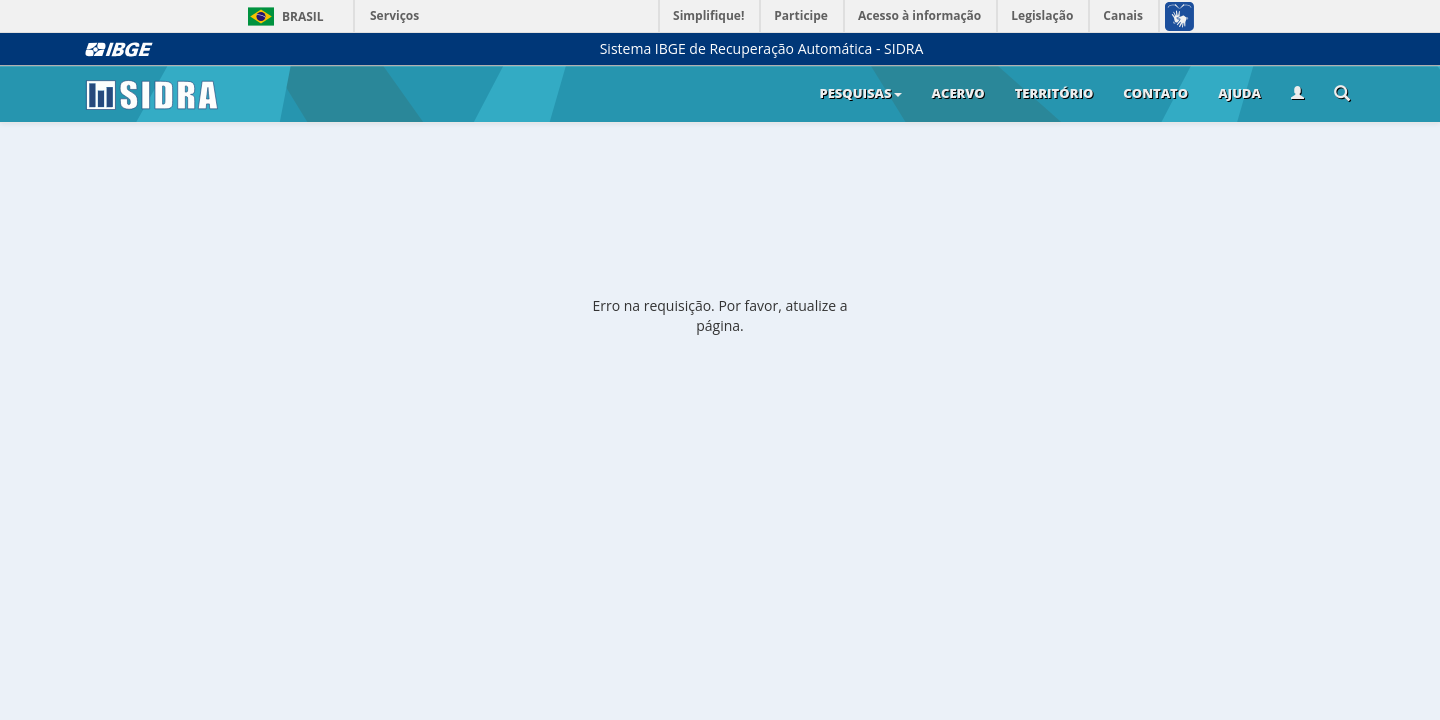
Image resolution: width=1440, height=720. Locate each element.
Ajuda (1239, 93)
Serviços (394, 15)
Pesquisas (860, 93)
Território (1054, 93)
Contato (1155, 93)
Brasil (282, 16)
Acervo (958, 93)
